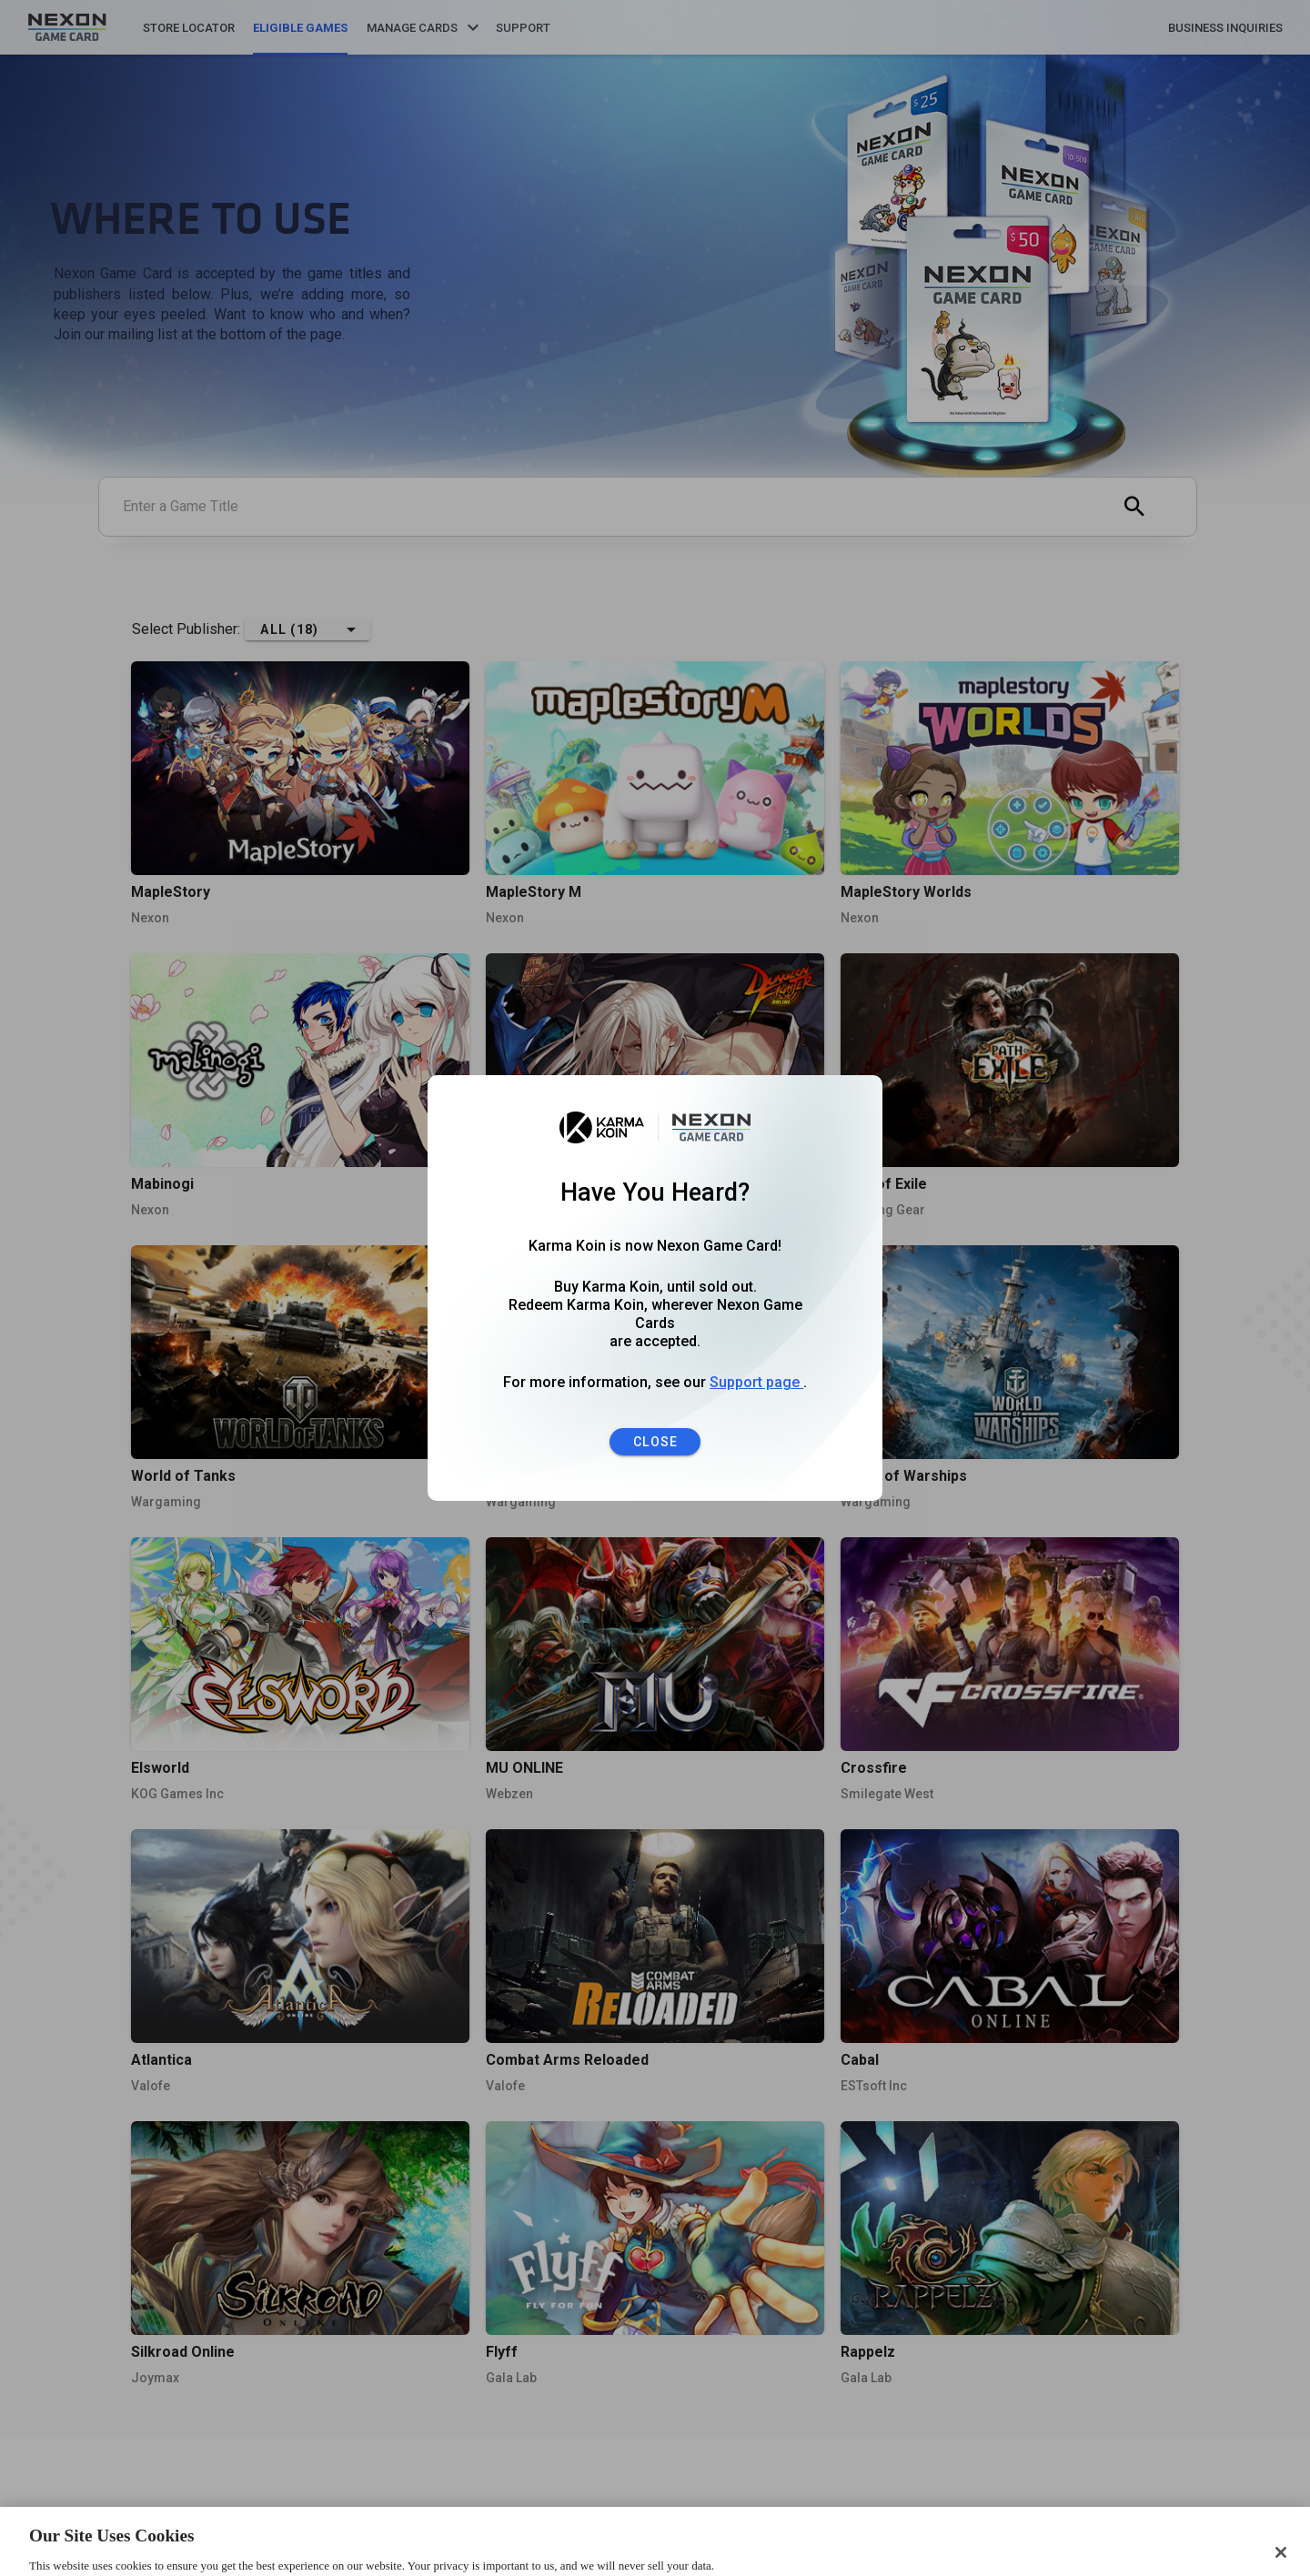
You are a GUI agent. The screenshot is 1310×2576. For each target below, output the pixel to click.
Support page (756, 1382)
